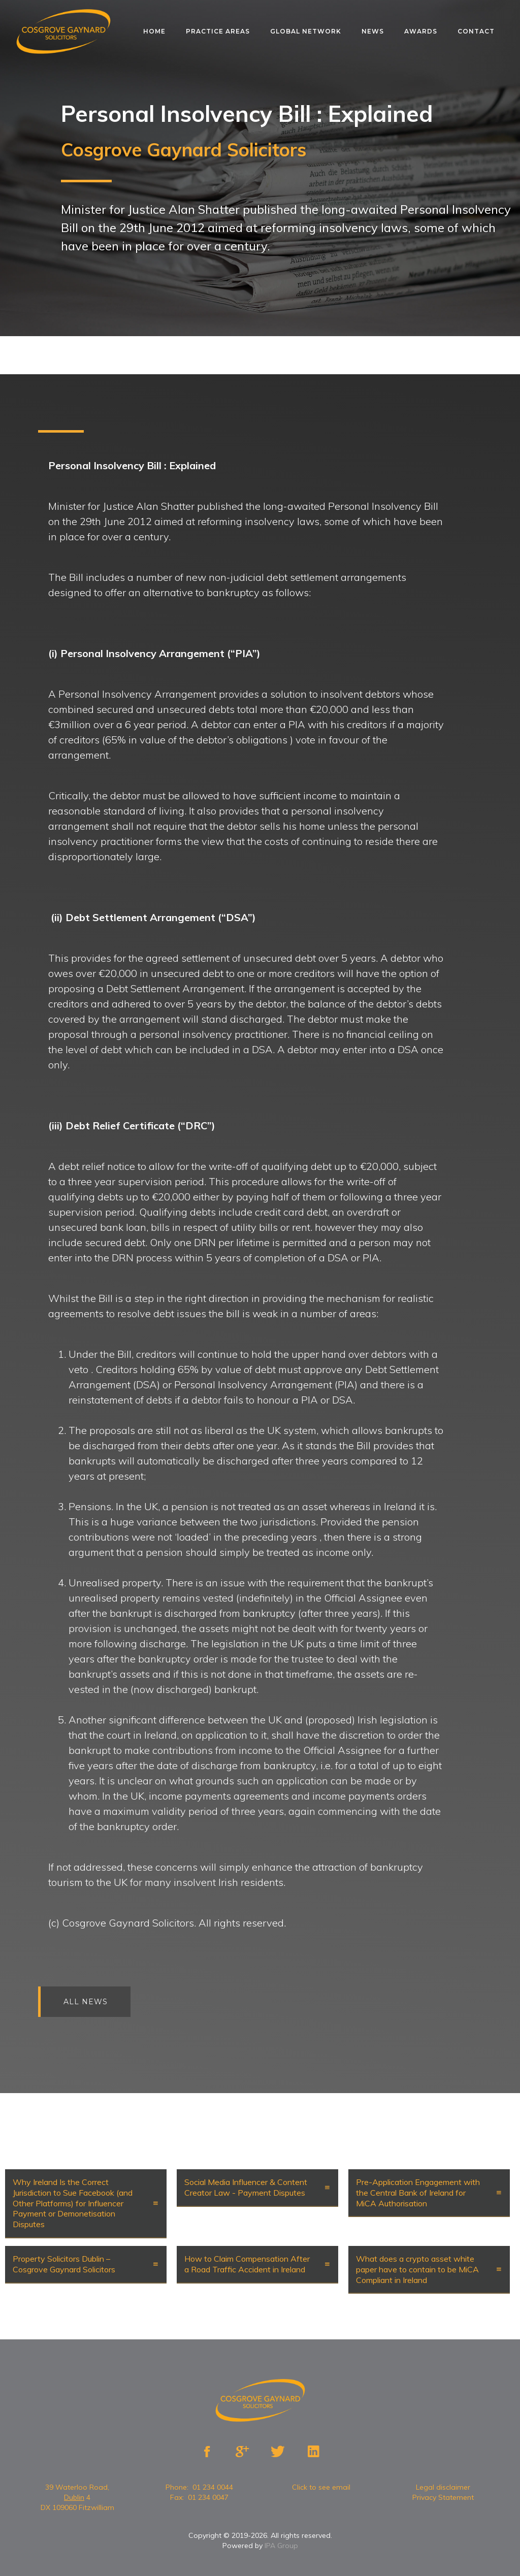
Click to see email (321, 2487)
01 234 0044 (212, 2487)
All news (104, 2001)
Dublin (74, 2497)
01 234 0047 (208, 2497)
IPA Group (281, 2545)
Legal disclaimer (443, 2487)
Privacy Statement (443, 2497)
